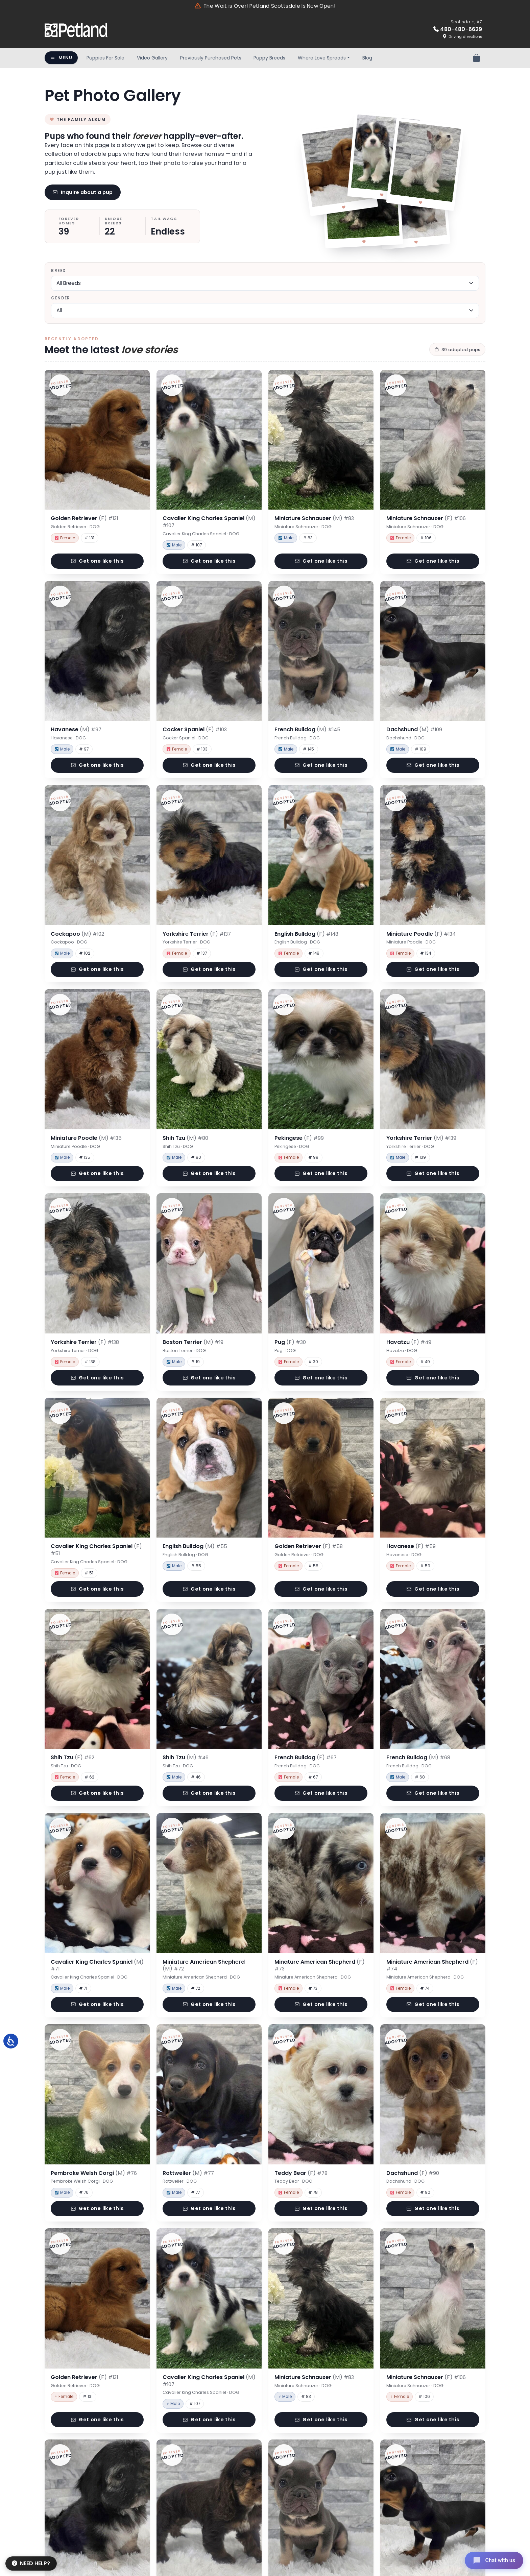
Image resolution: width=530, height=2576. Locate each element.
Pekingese (299, 1138)
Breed (58, 270)
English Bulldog (306, 934)
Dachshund (414, 729)
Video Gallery (152, 57)
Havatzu (408, 1342)
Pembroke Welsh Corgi (94, 2173)
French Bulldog (307, 729)
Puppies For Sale (105, 57)
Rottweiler (188, 2173)
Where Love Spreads (322, 57)
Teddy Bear (301, 2173)
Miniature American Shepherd (204, 1965)
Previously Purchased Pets (210, 57)
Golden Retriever (84, 518)
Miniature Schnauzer (314, 518)
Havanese (76, 729)
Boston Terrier (193, 1342)
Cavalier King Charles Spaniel (209, 521)
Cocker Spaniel (195, 729)
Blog (367, 57)
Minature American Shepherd (319, 1965)
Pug (290, 1342)
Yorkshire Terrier (197, 934)
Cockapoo (77, 934)
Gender (60, 298)
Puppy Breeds (269, 57)
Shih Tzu (185, 1138)
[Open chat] (494, 2560)
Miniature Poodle (421, 934)
